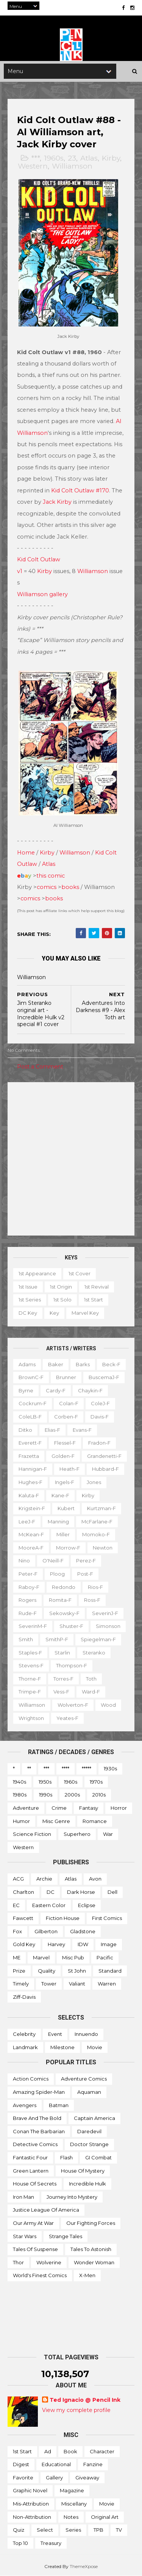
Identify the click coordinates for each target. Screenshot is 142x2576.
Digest (21, 2464)
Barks (83, 1364)
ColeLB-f (30, 1417)
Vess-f (61, 1692)
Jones (94, 1482)
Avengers (24, 2105)
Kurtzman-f (101, 1508)
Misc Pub (73, 1957)
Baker (55, 1364)
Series (73, 2530)
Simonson (108, 1626)
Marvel (41, 1957)
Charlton (23, 1892)
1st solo (62, 1300)
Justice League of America (46, 2210)
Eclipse (86, 1905)
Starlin (62, 1653)
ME (16, 1957)
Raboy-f (29, 1587)
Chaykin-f (90, 1390)
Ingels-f (64, 1482)
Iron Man (23, 2197)
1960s (54, 158)
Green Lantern (30, 2171)
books (70, 887)
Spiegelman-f (98, 1639)
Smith (26, 1639)
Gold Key (24, 1944)
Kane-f (60, 1495)
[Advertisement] (71, 1159)
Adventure (26, 1808)
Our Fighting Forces (90, 2223)
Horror (119, 1808)
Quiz (18, 2530)
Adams (27, 1364)
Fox (17, 1931)
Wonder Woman (94, 2262)
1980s (20, 1795)
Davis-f (100, 1417)
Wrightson (31, 1718)
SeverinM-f (33, 1626)
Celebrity (24, 2034)
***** (86, 1768)
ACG (18, 1879)
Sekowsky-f (64, 1613)
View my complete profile (76, 2410)
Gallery (54, 2477)
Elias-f (52, 1430)
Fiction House (63, 1918)
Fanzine (93, 2464)
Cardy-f (56, 1390)
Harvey (56, 1944)
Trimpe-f (30, 1692)
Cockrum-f (33, 1403)
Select (45, 2530)
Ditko (25, 1430)
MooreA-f (31, 1548)
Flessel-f (65, 1443)
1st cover (80, 1273)
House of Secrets (34, 2184)
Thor (18, 2262)
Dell (112, 1892)
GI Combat (98, 2157)
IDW (83, 1944)
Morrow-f (68, 1548)
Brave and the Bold (37, 2118)
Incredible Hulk (87, 2184)
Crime (59, 1808)
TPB (98, 2530)
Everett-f (30, 1443)
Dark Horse (81, 1892)
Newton (102, 1548)
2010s (99, 1795)
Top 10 (20, 2543)
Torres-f (63, 1679)
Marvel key (85, 1313)
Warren (107, 1984)
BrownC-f (31, 1377)
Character (102, 2451)
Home (26, 852)
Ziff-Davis (24, 1997)
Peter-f (28, 1574)
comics (46, 887)
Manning (58, 1521)
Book (70, 2451)
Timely (21, 1984)
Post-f (85, 1574)
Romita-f (60, 1600)
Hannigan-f (33, 1469)
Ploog (57, 1574)
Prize (19, 1971)
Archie (44, 1879)
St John (77, 1971)
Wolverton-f (73, 1705)
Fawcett (23, 1918)
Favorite (23, 2477)
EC (16, 1905)
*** (35, 158)
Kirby (111, 158)
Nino (24, 1560)
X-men (87, 2275)
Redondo (63, 1587)
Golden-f (63, 1456)
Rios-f (95, 1587)
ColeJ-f (100, 1403)
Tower (48, 1984)
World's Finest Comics (40, 2275)
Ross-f (92, 1600)
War (108, 1834)
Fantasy (88, 1808)
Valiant (77, 1984)
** (29, 1768)
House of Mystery (83, 2171)
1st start (93, 1300)
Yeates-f (67, 1718)
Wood (108, 1705)
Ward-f (91, 1692)
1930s (110, 1768)
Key (54, 1313)
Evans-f (82, 1430)
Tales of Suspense (35, 2249)
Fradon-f (99, 1443)
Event (55, 2034)
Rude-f (28, 1613)
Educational (56, 2464)
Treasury (51, 2543)
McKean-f (31, 1534)
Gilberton (46, 1931)
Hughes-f (30, 1482)
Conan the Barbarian (39, 2131)
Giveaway (87, 2477)
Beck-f (111, 1364)
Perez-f (86, 1560)
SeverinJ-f (105, 1613)
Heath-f (69, 1469)
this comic (50, 875)
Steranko (94, 1653)
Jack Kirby (57, 501)
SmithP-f (56, 1639)
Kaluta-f (29, 1495)
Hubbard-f (105, 1469)
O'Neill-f (53, 1560)
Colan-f (68, 1403)
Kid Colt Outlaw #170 (80, 490)
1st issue (28, 1287)
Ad (47, 2451)
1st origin (61, 1287)
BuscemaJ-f (104, 1377)
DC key (28, 1313)
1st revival (96, 1287)
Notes (71, 2517)
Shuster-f (71, 1626)
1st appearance (37, 1273)
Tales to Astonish (90, 2249)
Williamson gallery (42, 594)
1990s (45, 1795)
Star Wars (24, 2236)
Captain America (94, 2118)
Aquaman (89, 2092)
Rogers (27, 1600)
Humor (21, 1821)
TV (119, 2530)
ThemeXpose (84, 2566)
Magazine (72, 2490)
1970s (96, 1782)
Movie (94, 2047)
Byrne (26, 1390)
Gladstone (82, 1931)
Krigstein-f (32, 1508)
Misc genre (56, 1821)
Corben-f (66, 1417)
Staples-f (30, 1653)
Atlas (89, 158)
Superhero (77, 1834)
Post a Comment (40, 1066)
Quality (46, 1971)
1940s (19, 1782)
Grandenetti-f (104, 1456)
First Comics (107, 1918)
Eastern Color (49, 1905)
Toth (91, 1679)
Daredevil (89, 2131)
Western (33, 166)
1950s (45, 1782)
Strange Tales (65, 2236)
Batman (59, 2105)
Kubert (66, 1508)
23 (72, 158)
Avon (95, 1879)
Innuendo (86, 2034)
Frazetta (29, 1456)
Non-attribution (32, 2517)
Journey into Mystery (72, 2197)
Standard (110, 1971)
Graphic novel (30, 2490)
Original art (105, 2517)
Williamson (72, 166)
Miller (63, 1534)
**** (65, 1768)
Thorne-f (30, 1679)
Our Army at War (33, 2223)
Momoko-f (96, 1534)
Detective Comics (35, 2144)
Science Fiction (32, 1834)
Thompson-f (71, 1665)
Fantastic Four (30, 2157)
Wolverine (48, 2262)
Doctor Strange (89, 2144)
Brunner (66, 1377)
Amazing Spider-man (39, 2092)
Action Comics (30, 2079)
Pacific (105, 1957)
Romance (95, 1821)
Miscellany (74, 2504)
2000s (72, 1795)
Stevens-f (31, 1665)
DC (51, 1892)
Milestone (62, 2047)
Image (109, 1944)
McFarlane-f (96, 1521)
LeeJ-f (27, 1521)
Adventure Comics (84, 2079)
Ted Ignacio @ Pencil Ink (85, 2399)
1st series (30, 1300)
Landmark (25, 2047)
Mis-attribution (31, 2504)
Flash (66, 2157)
